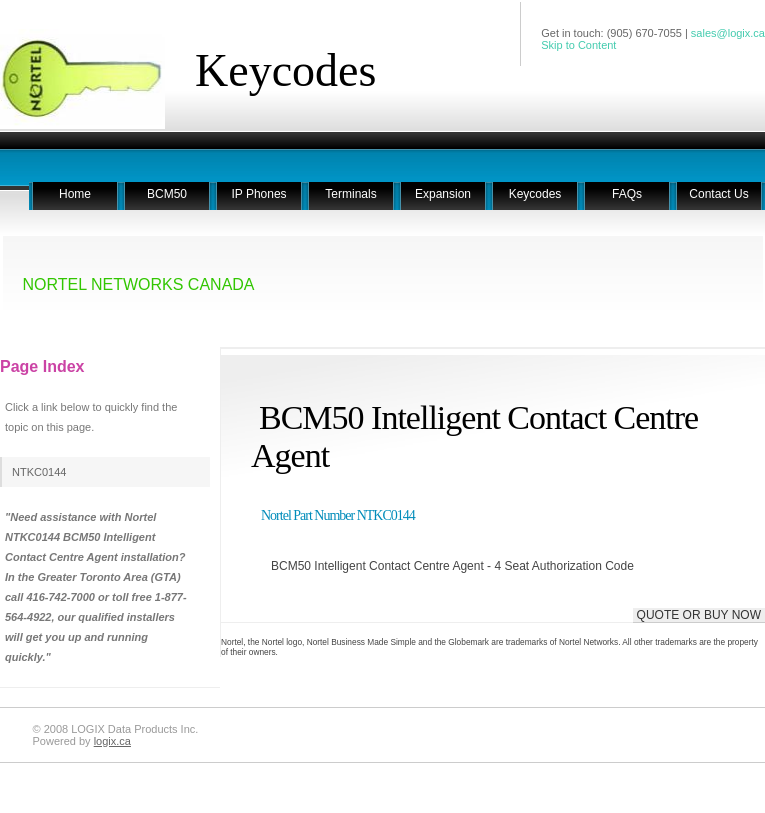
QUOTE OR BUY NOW (699, 615)
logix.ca (112, 741)
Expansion (443, 194)
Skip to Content (578, 45)
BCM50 (167, 194)
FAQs (627, 194)
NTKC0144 (39, 472)
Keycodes (285, 70)
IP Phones (258, 194)
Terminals (350, 194)
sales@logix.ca (728, 33)
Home (75, 194)
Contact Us (718, 194)
